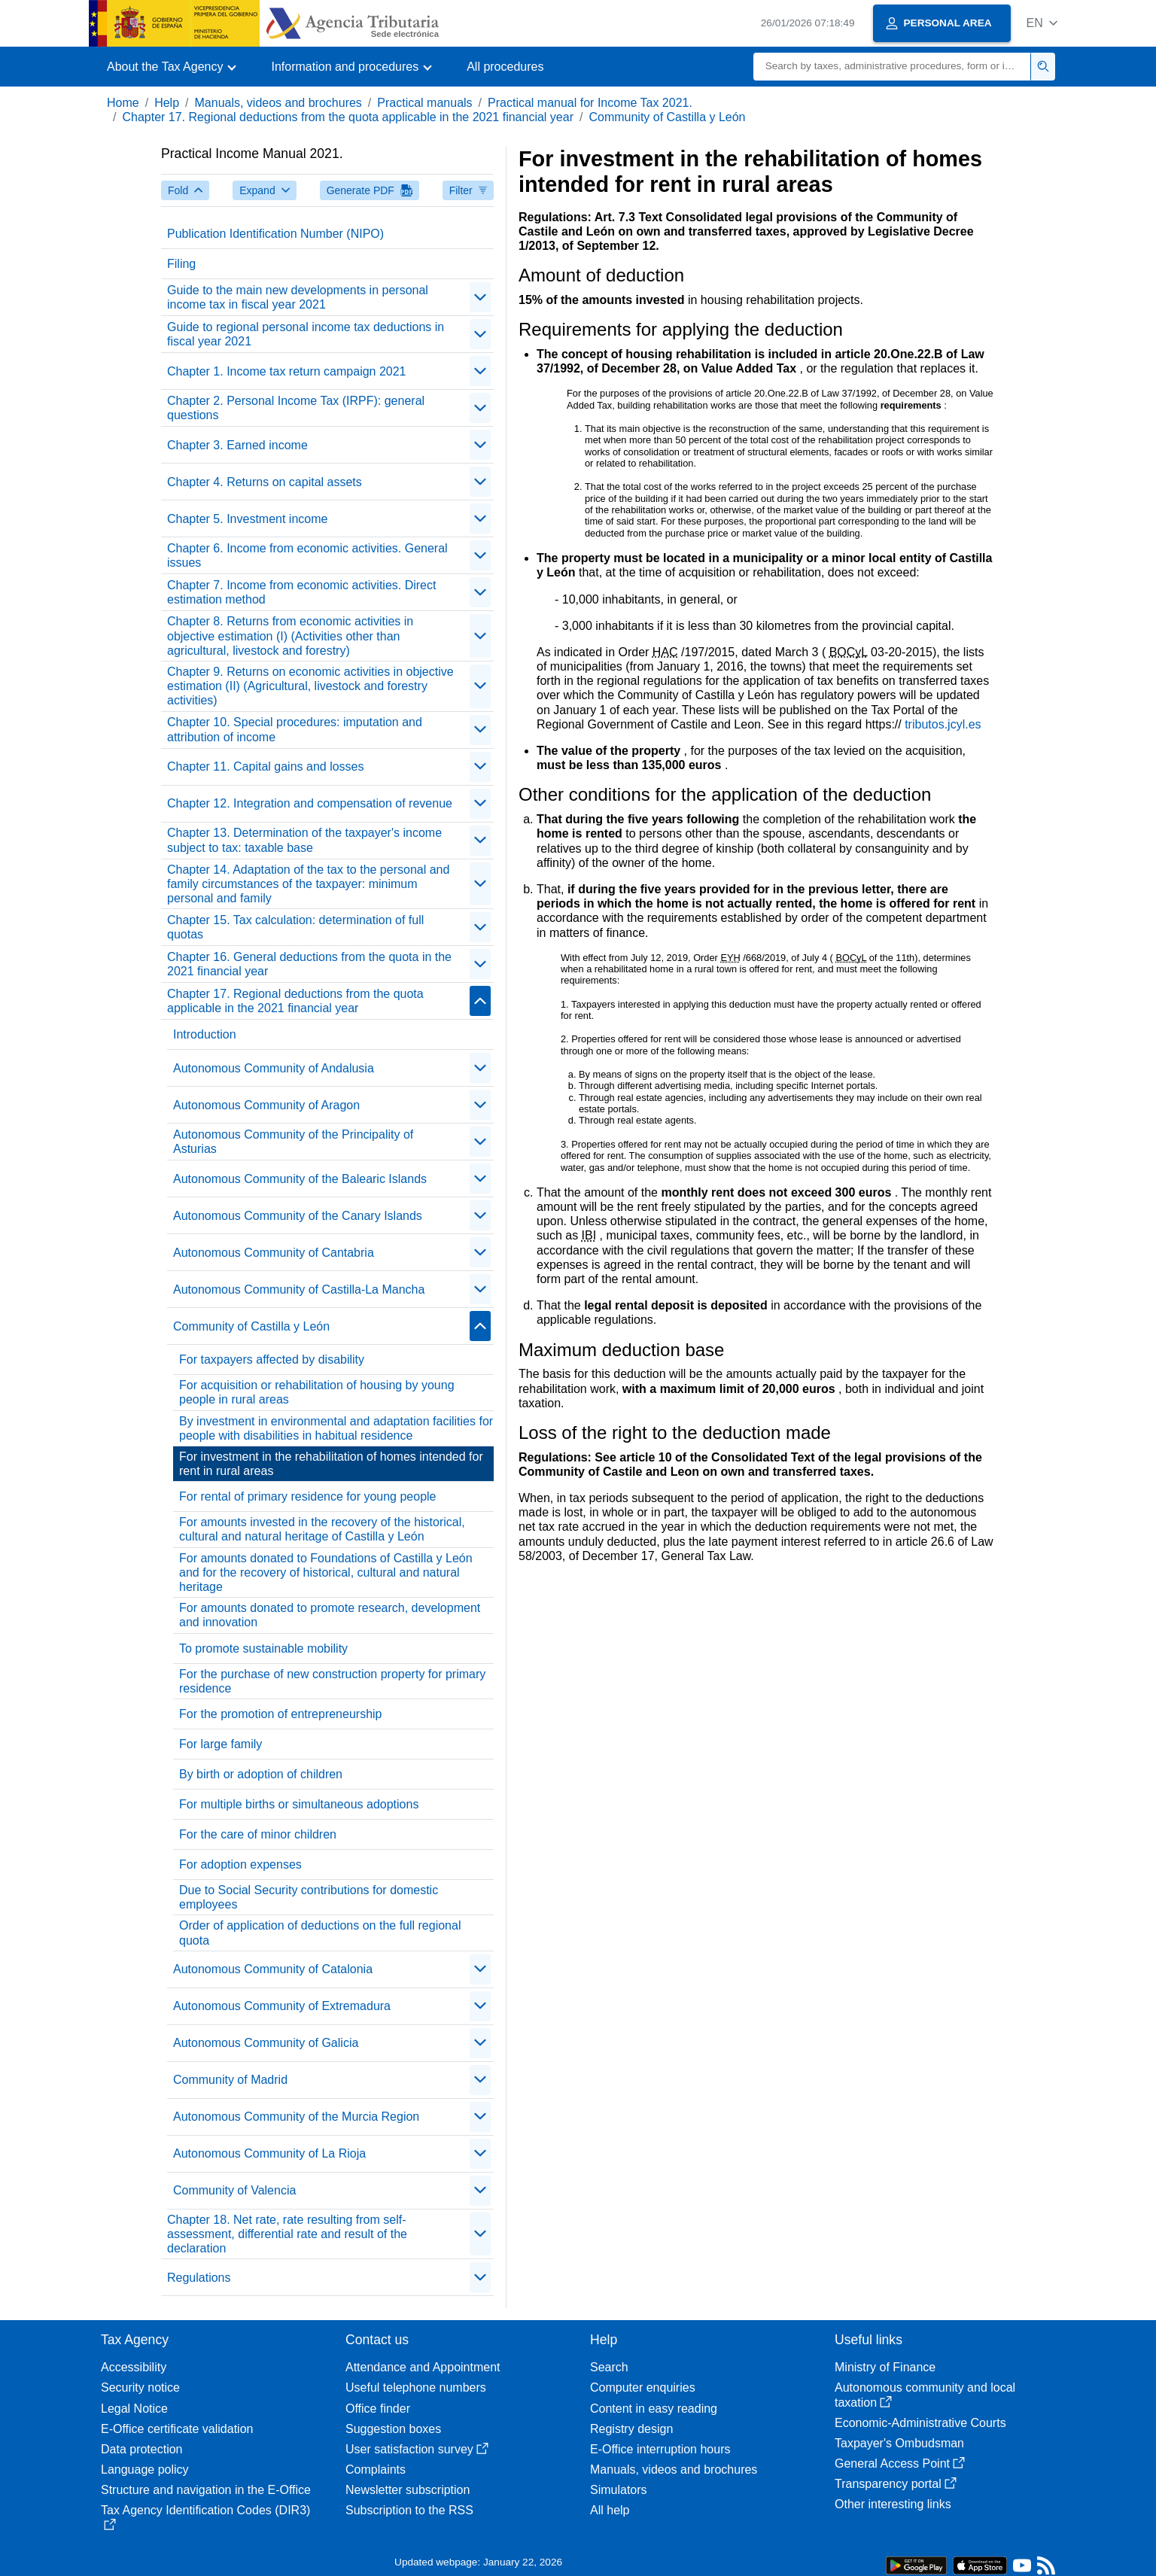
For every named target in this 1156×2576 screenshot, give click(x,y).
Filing (181, 263)
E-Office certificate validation (177, 2428)
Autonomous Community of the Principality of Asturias (293, 1141)
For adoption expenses (240, 1864)
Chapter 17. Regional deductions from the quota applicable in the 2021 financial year (347, 117)
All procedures (505, 66)
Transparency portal (896, 2483)
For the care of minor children (257, 1834)
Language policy (145, 2469)
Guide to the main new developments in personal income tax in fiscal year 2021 (297, 297)
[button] (1042, 23)
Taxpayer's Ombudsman (899, 2443)
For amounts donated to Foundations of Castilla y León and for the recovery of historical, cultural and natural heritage (326, 1572)
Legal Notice (134, 2408)
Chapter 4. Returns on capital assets (264, 482)
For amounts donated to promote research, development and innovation (329, 1615)
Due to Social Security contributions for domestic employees (308, 1897)
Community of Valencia (234, 2190)
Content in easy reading (653, 2408)
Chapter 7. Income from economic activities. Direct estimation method (301, 592)
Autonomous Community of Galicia (265, 2042)
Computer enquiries (642, 2387)
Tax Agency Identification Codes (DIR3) (205, 2517)
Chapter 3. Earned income (237, 445)
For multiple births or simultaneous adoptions (298, 1804)
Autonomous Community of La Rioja (269, 2153)
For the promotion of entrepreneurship (280, 1714)
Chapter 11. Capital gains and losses (265, 766)
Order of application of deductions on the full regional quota (320, 1932)
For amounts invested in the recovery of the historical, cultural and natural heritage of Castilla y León (322, 1529)
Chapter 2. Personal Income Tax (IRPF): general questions (295, 407)
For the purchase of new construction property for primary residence (332, 1681)
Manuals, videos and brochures (278, 102)
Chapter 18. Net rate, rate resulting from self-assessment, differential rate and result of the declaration (287, 2234)
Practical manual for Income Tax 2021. (590, 102)
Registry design (631, 2428)
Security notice (140, 2387)
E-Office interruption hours (660, 2449)
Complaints (375, 2469)
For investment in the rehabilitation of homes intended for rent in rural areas (331, 1463)
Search (609, 2367)
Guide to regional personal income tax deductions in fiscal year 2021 (305, 334)
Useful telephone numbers (415, 2387)
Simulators (618, 2489)
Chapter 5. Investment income (247, 518)
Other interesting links (893, 2504)
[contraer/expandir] (480, 297)
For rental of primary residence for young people (308, 1496)
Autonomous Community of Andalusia (273, 1068)
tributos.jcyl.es (943, 724)
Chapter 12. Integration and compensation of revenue (309, 803)
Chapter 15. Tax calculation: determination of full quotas (295, 927)
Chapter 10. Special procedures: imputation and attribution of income (294, 729)
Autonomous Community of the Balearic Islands (300, 1178)
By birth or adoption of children (260, 1774)
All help (609, 2510)
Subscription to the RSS (409, 2510)
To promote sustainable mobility (263, 1648)
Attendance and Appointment (422, 2367)
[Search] (892, 67)
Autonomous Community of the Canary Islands (297, 1215)
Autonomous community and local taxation (925, 2394)
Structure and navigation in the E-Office (206, 2489)
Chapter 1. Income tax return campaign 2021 (286, 371)
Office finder (377, 2408)
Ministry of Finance (885, 2367)
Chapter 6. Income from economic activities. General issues (307, 555)
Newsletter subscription (407, 2489)
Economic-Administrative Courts (920, 2422)
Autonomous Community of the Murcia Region (296, 2116)
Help (166, 102)
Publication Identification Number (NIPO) (275, 233)
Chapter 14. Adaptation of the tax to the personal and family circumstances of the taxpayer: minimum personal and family (308, 884)
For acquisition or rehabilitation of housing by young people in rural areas (317, 1392)
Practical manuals (424, 102)
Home (123, 102)
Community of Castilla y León (667, 117)
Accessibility (133, 2367)
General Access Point (900, 2463)
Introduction (204, 1034)
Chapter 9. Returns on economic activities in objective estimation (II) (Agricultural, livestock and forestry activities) (310, 686)
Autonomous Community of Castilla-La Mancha (298, 1289)
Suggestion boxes (393, 2428)
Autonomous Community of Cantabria (273, 1252)
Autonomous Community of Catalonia (273, 1969)
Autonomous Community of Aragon (266, 1105)
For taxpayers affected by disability (271, 1359)
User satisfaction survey (416, 2449)
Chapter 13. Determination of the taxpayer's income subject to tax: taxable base (304, 839)
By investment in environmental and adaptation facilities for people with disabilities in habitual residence (336, 1428)
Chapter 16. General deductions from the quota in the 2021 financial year (309, 964)
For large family (220, 1744)
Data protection (142, 2449)
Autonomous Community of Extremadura (282, 2006)
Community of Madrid (230, 2079)
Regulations (199, 2277)
